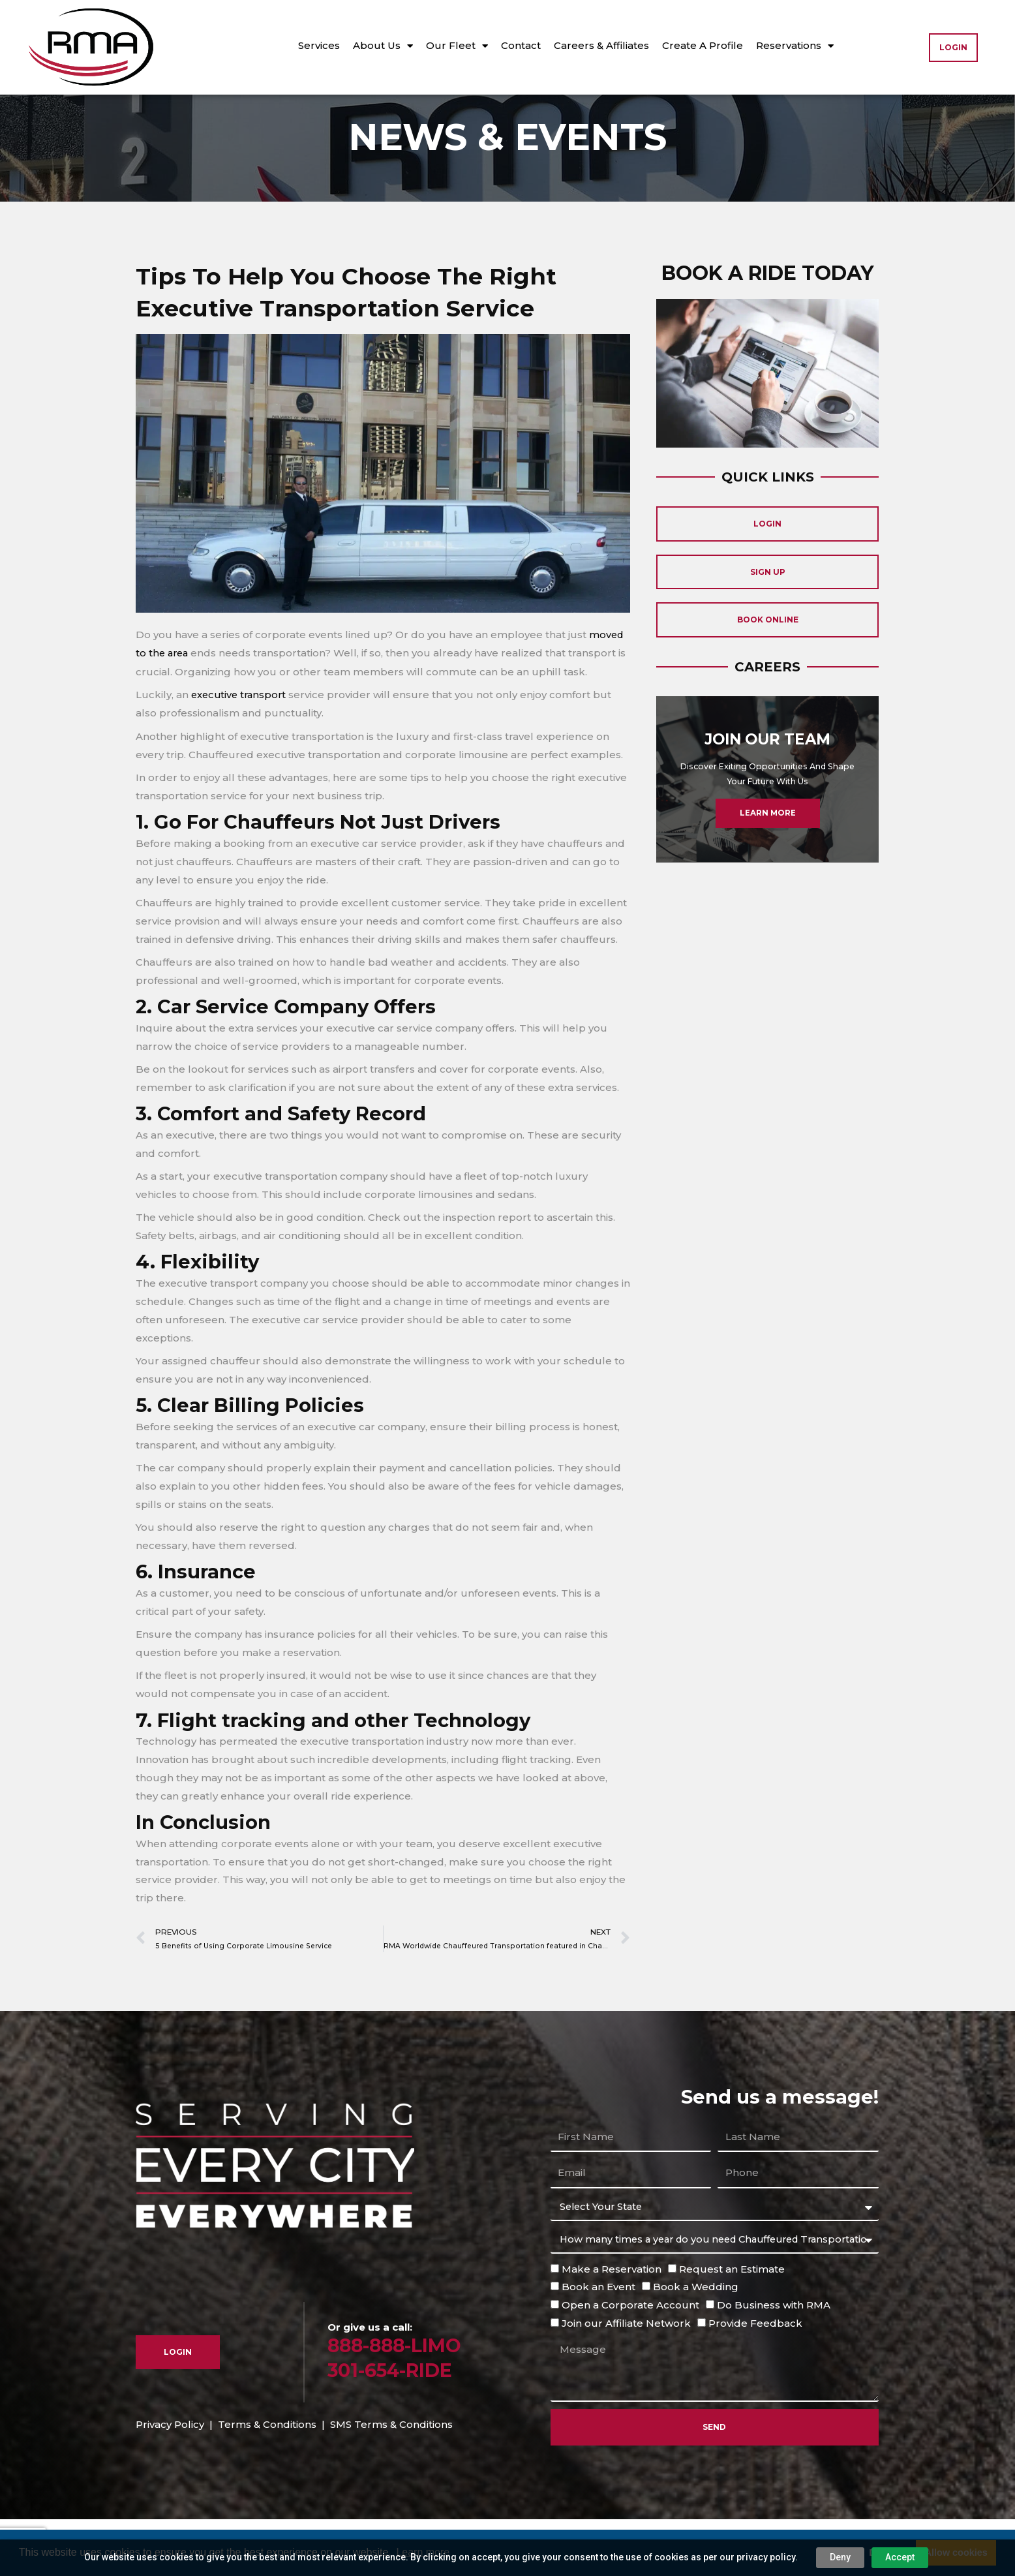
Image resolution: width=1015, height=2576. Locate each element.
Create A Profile (702, 45)
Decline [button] (885, 2552)
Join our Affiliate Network (626, 2375)
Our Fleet (457, 46)
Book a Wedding (695, 2339)
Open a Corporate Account (630, 2357)
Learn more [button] (422, 2552)
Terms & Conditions (267, 2476)
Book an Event (598, 2339)
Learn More (767, 875)
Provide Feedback (755, 2375)
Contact (521, 45)
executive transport (239, 747)
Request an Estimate (732, 2321)
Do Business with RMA (773, 2357)
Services (319, 45)
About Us (383, 46)
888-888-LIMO (397, 2398)
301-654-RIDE (392, 2422)
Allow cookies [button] (956, 2552)
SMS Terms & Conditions (391, 2476)
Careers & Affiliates (601, 45)
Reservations (795, 46)
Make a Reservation (611, 2321)
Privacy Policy (170, 2476)
